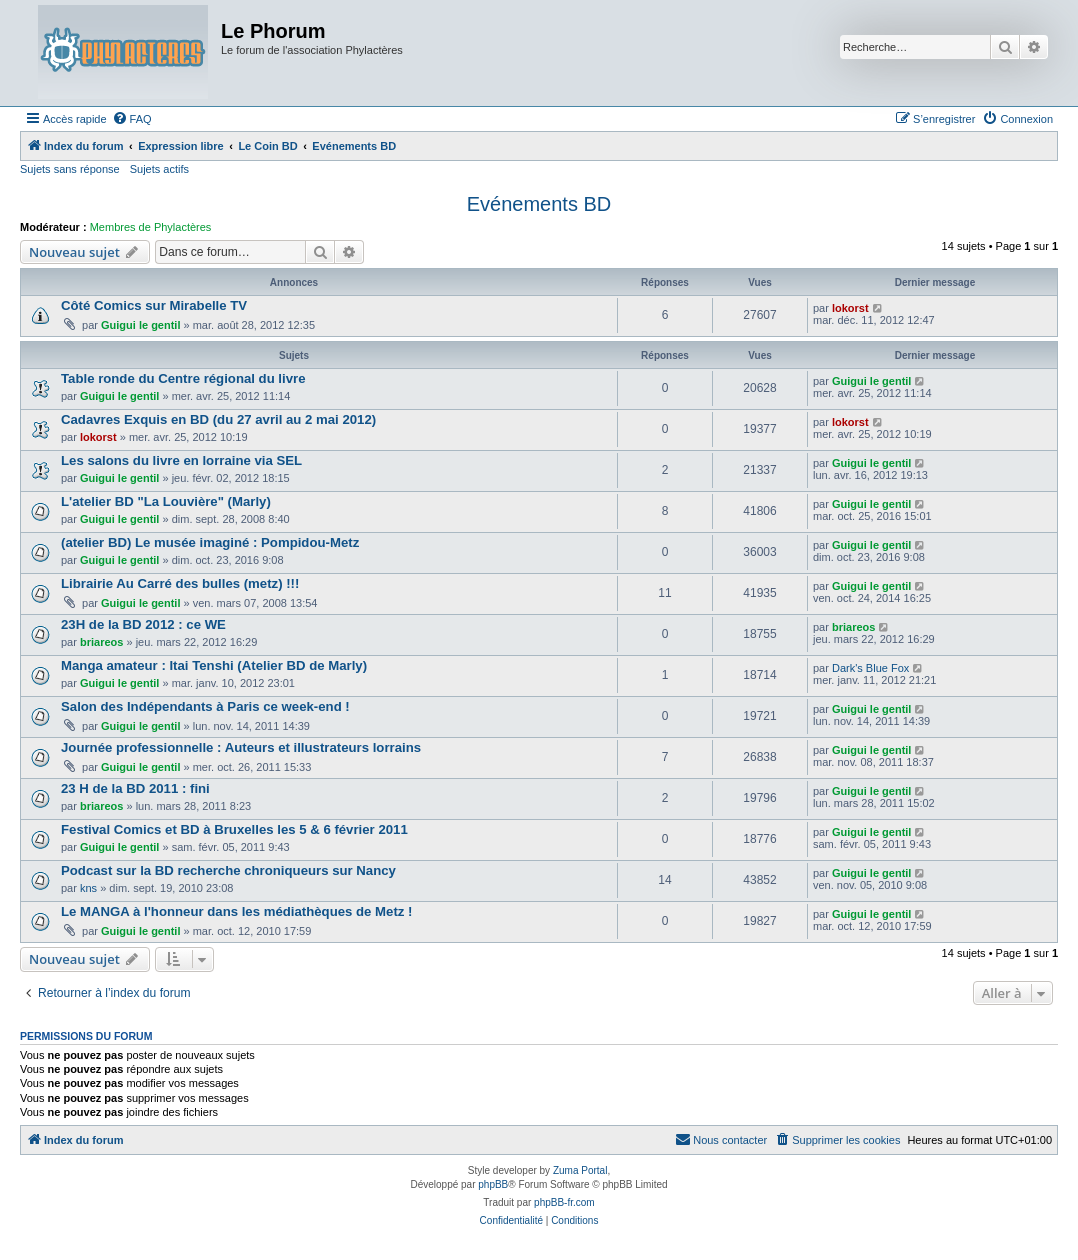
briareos (101, 642)
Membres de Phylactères (151, 227)
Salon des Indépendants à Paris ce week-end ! (205, 706)
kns (88, 888)
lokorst (850, 308)
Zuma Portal (580, 1170)
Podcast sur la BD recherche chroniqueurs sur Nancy (228, 870)
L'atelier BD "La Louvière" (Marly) (166, 501)
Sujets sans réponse (70, 169)
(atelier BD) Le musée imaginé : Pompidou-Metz (210, 542)
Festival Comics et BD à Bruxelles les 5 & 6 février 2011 (234, 829)
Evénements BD (539, 204)
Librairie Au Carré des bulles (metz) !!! (180, 583)
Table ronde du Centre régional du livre (183, 378)
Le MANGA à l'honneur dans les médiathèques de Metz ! (236, 911)
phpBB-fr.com (564, 1202)
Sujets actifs (159, 169)
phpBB (493, 1184)
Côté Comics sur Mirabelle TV (154, 305)
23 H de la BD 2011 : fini (135, 788)
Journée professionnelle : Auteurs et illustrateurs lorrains (241, 747)
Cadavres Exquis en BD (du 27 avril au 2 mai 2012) (218, 419)
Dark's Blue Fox (870, 668)
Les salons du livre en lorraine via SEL (181, 460)
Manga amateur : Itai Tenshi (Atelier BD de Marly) (214, 665)
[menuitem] (132, 119)
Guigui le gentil (140, 325)
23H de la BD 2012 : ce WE (143, 624)
